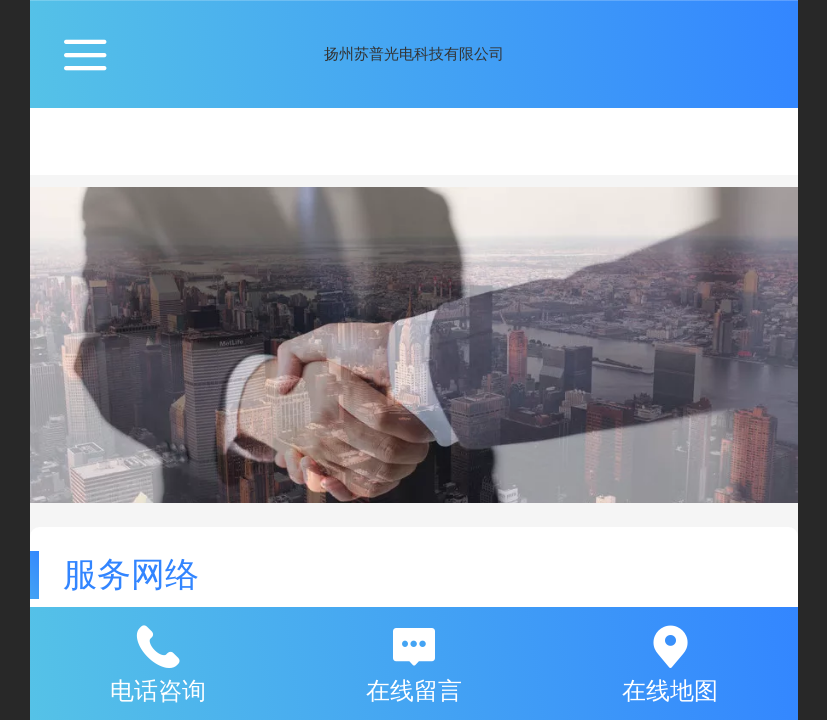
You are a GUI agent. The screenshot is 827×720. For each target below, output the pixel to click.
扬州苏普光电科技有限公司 (414, 53)
